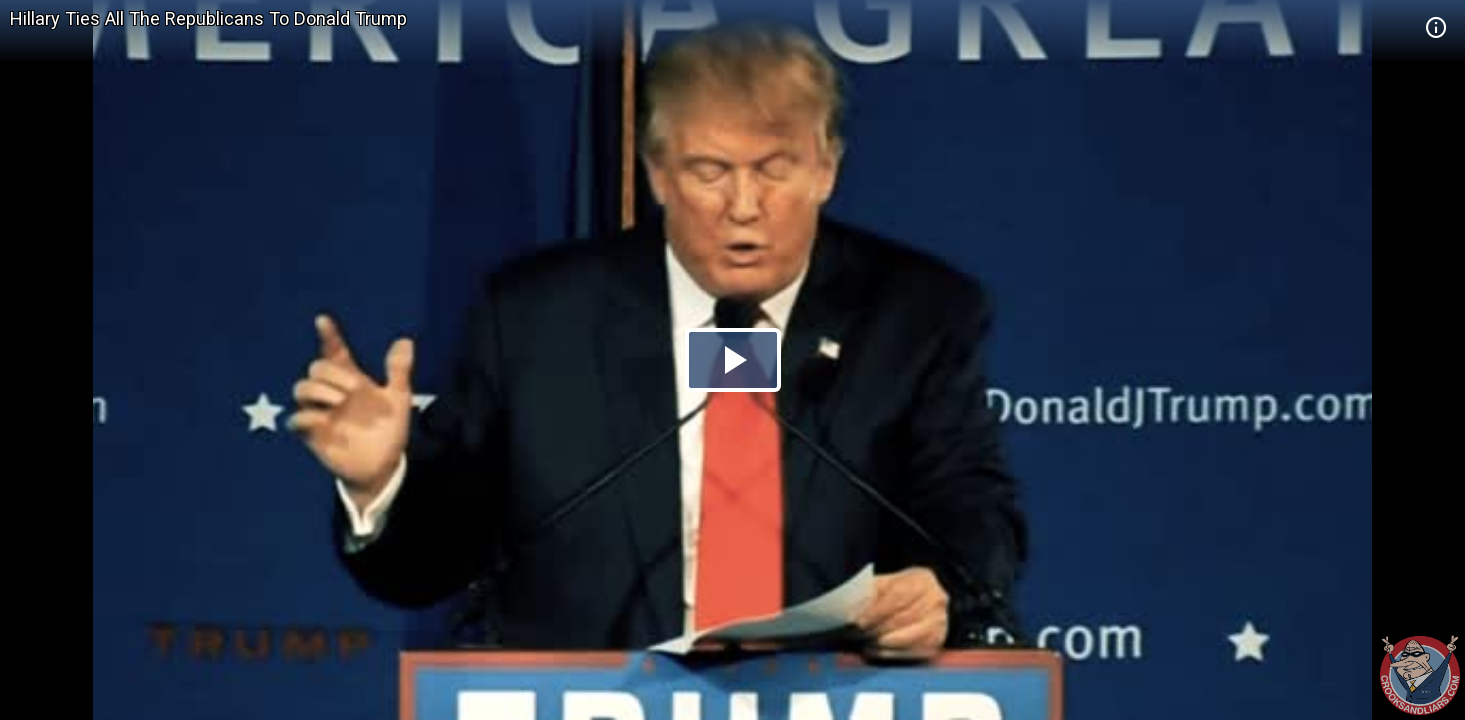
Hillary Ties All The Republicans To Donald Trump (208, 18)
